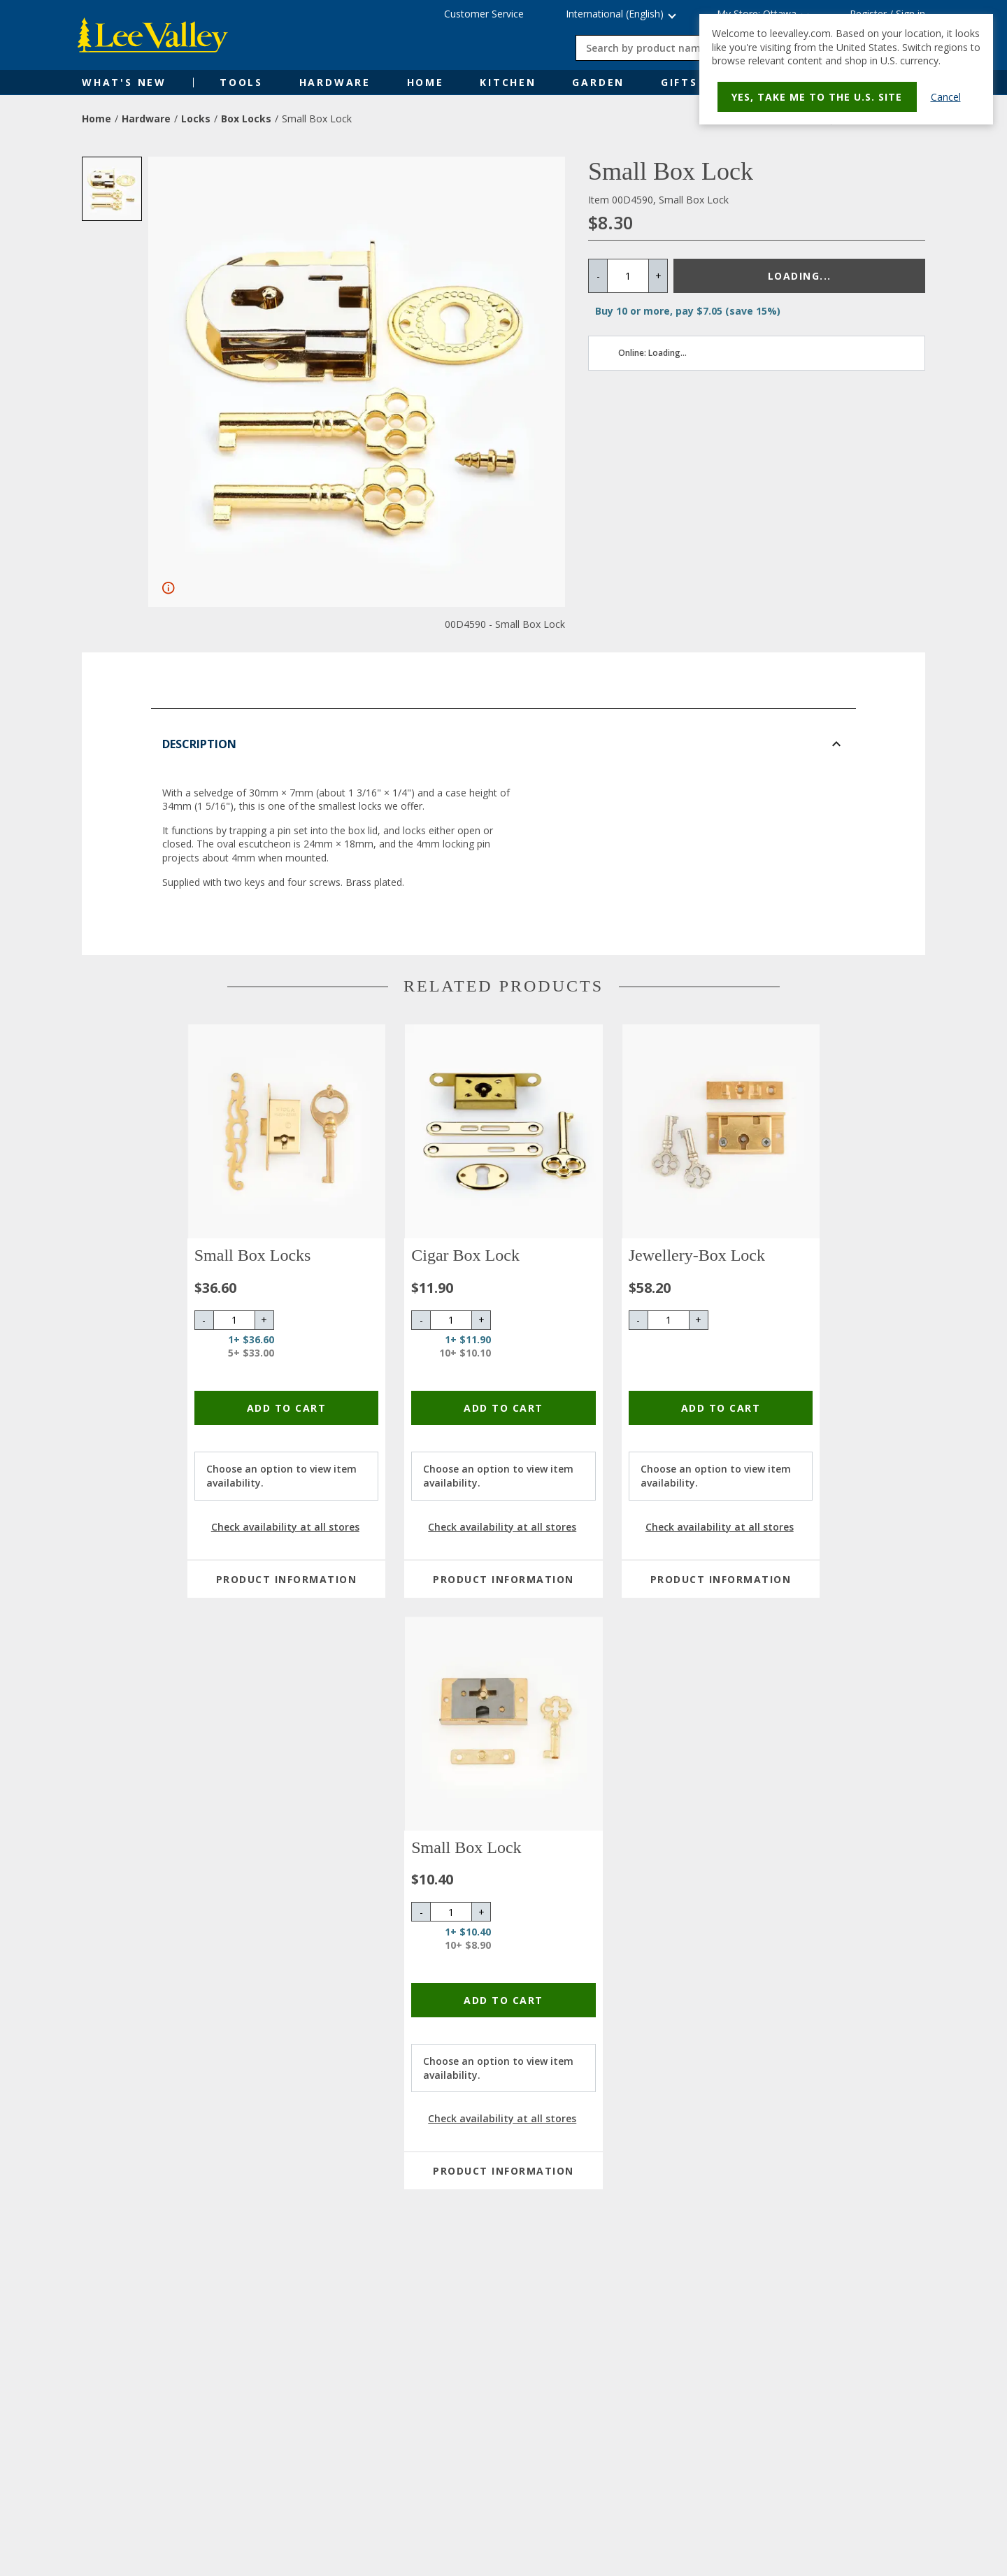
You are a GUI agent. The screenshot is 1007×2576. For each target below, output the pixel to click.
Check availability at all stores (285, 1526)
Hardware (335, 82)
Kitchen (508, 82)
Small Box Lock (466, 1847)
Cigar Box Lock (465, 1255)
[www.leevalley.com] (157, 34)
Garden (598, 82)
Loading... (799, 275)
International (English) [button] (615, 13)
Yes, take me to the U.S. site (817, 96)
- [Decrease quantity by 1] (598, 275)
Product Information (286, 1579)
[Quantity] (628, 276)
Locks (195, 118)
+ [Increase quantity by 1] (658, 275)
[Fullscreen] (169, 588)
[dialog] (846, 69)
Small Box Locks (252, 1255)
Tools (241, 82)
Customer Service (484, 13)
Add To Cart (287, 1408)
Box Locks (246, 118)
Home (425, 82)
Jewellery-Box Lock (697, 1255)
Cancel (951, 96)
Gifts (679, 82)
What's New (124, 82)
